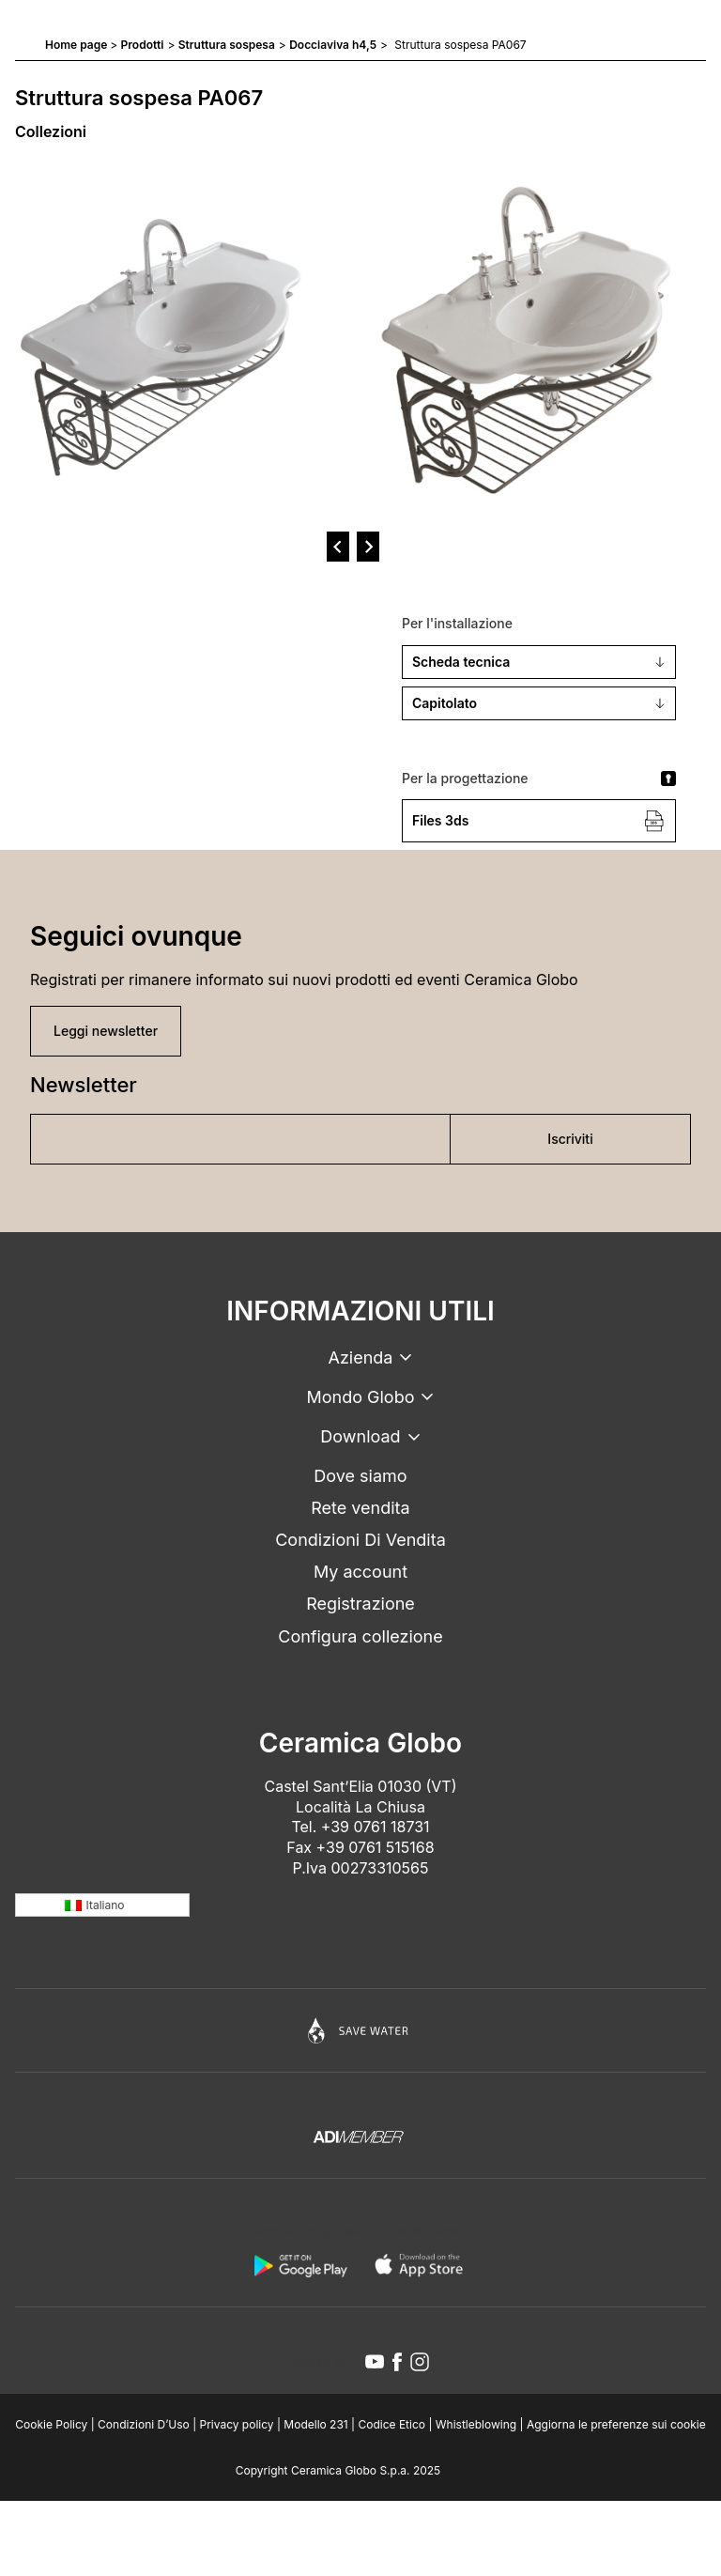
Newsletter (83, 1084)
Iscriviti (569, 1139)
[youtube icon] (374, 2361)
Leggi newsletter (106, 1031)
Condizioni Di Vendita (360, 1540)
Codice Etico (391, 2424)
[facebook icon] (397, 2361)
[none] (102, 1905)
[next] (368, 547)
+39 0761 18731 (375, 1826)
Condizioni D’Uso (144, 2424)
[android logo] (300, 2265)
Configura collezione (360, 1636)
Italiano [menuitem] (105, 1905)
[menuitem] (102, 1905)
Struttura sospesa (226, 45)
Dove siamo (360, 1476)
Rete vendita (360, 1508)
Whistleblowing (476, 2424)
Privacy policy (237, 2424)
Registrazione (360, 1603)
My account (360, 1571)
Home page (76, 45)
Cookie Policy (51, 2424)
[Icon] (360, 2030)
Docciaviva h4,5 (332, 45)
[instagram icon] (419, 2361)
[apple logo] (420, 2265)
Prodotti (142, 45)
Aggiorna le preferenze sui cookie (616, 2424)
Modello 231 (315, 2424)
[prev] (338, 547)
